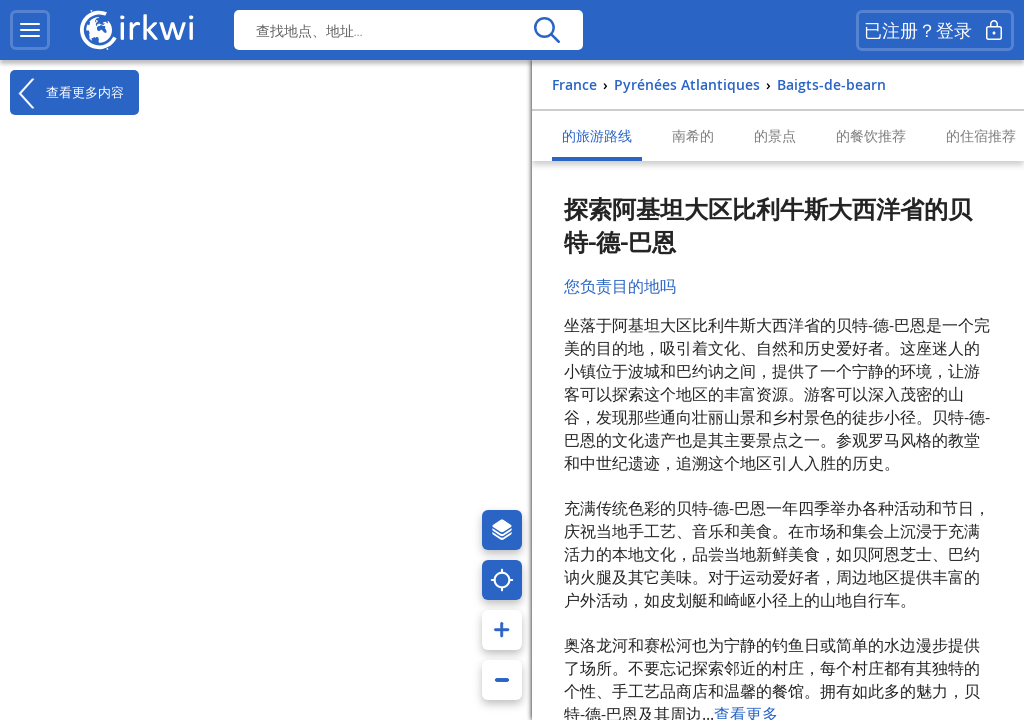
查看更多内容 (67, 93)
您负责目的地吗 (620, 286)
